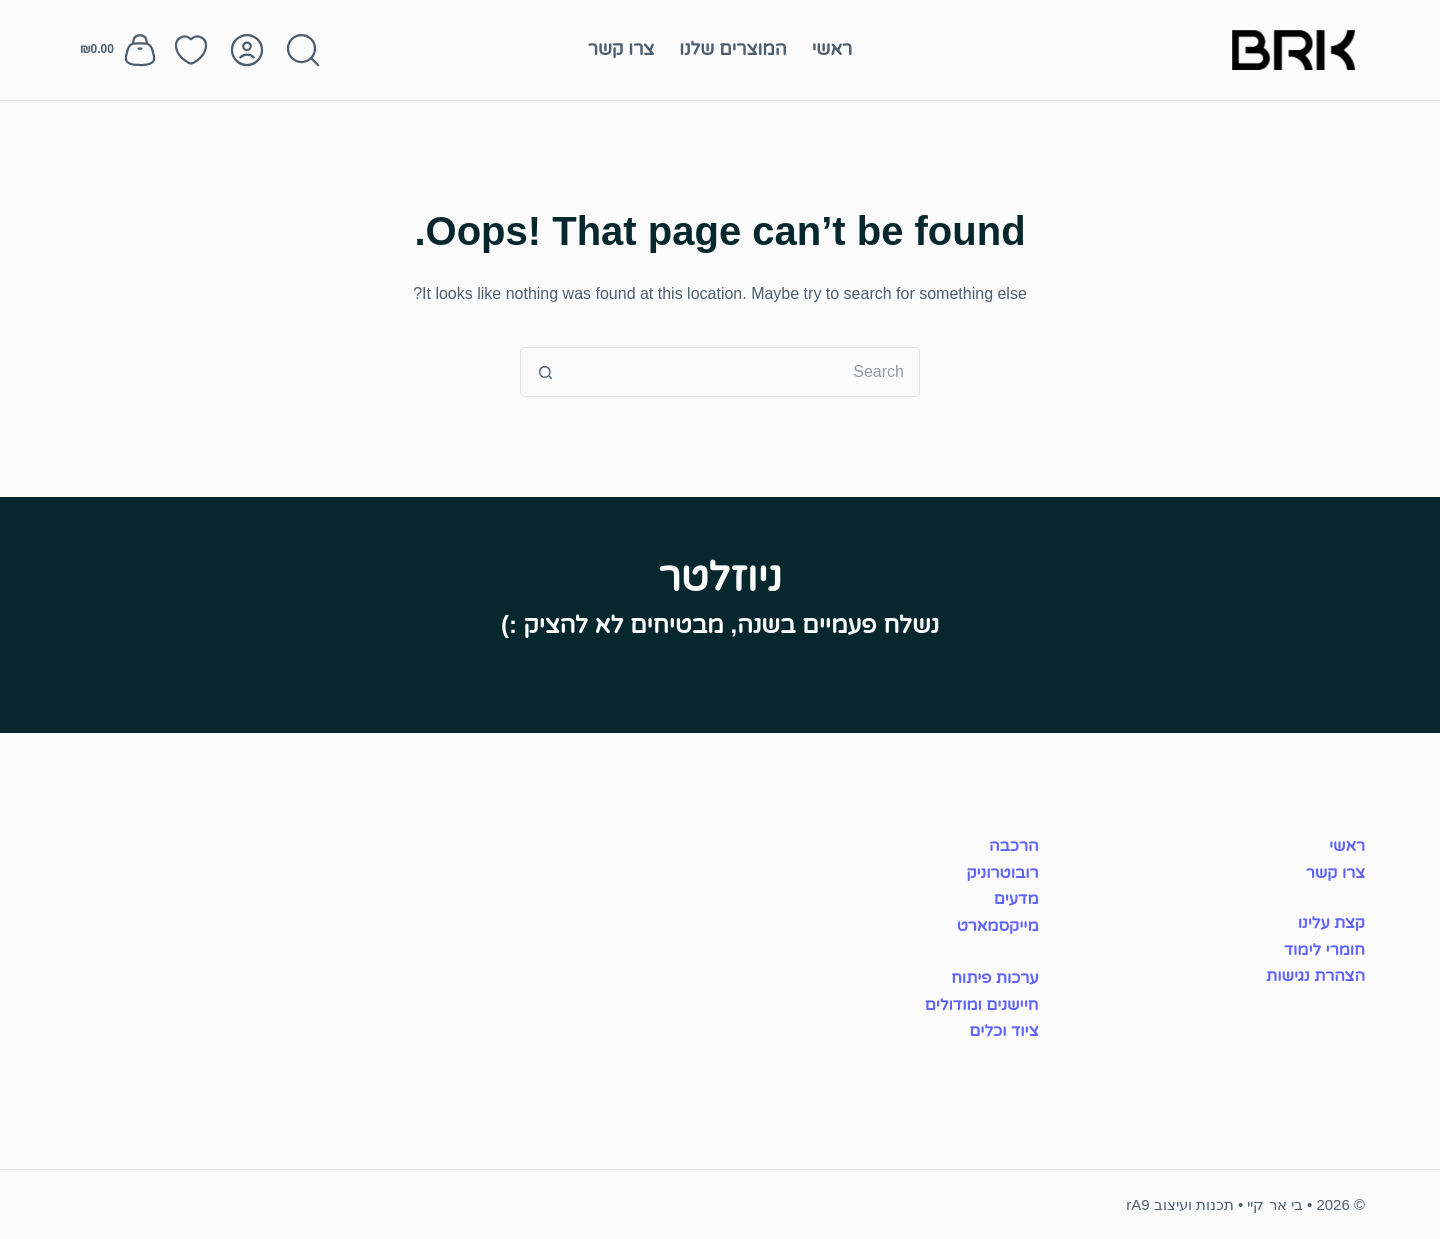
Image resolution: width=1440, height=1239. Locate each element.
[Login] (247, 50)
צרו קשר (621, 49)
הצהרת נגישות (1315, 975)
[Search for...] (745, 372)
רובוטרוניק (1002, 872)
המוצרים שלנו (732, 49)
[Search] (303, 50)
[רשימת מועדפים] (191, 50)
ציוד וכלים (1003, 1030)
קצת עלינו (1331, 922)
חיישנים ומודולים (982, 1004)
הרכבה (1014, 845)
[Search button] (545, 372)
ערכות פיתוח (995, 977)
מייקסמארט (998, 925)
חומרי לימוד (1324, 949)
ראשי (832, 49)
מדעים (1016, 898)
